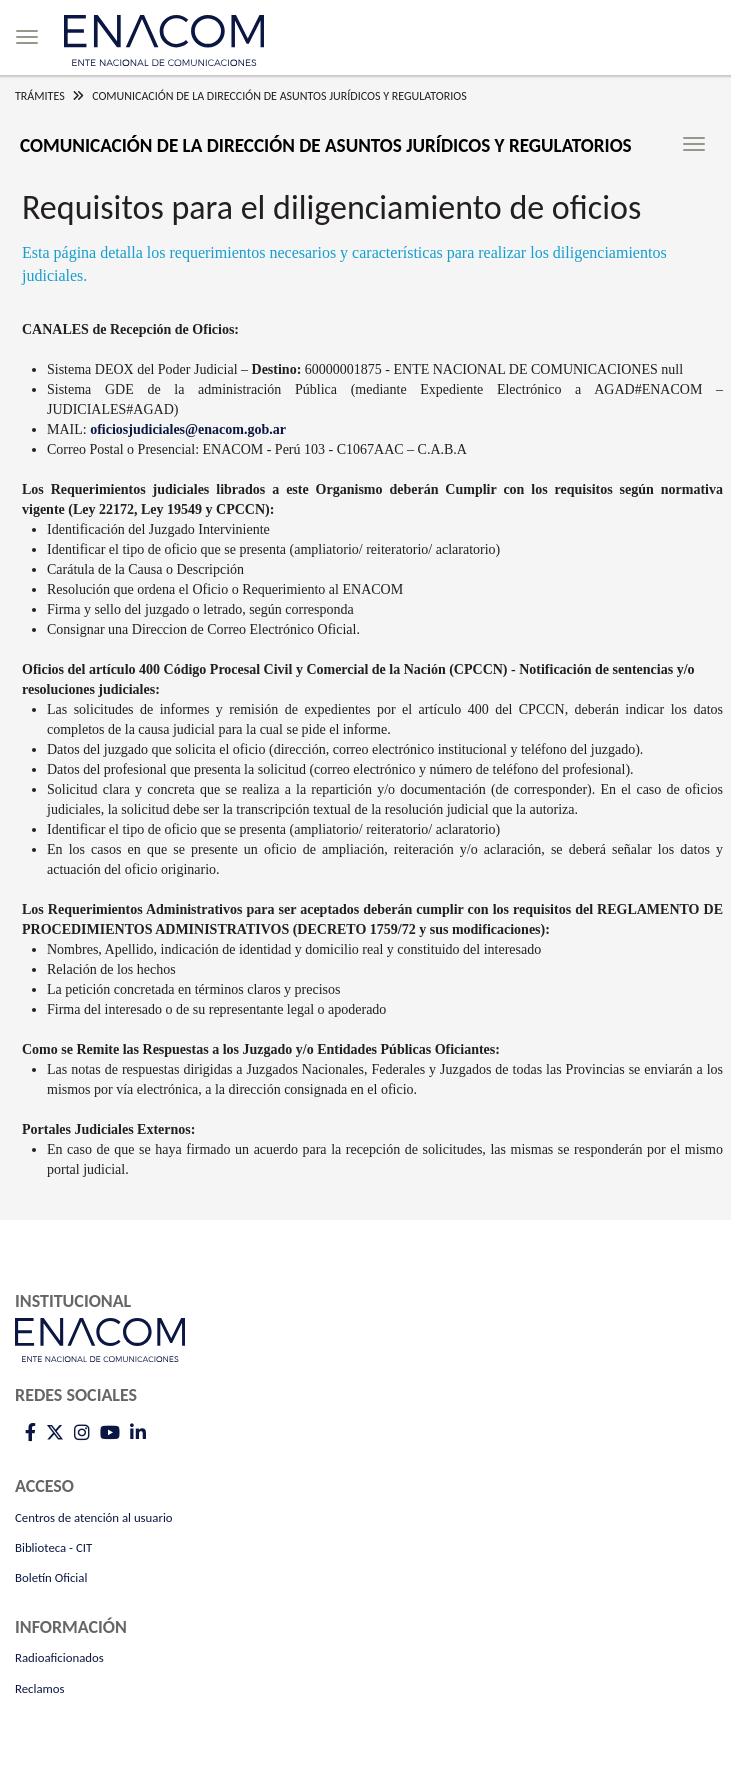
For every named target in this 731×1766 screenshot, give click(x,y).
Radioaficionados (59, 1657)
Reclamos (40, 1688)
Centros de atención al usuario (94, 1517)
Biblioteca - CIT (53, 1547)
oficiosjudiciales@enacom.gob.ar (188, 429)
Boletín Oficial (51, 1577)
